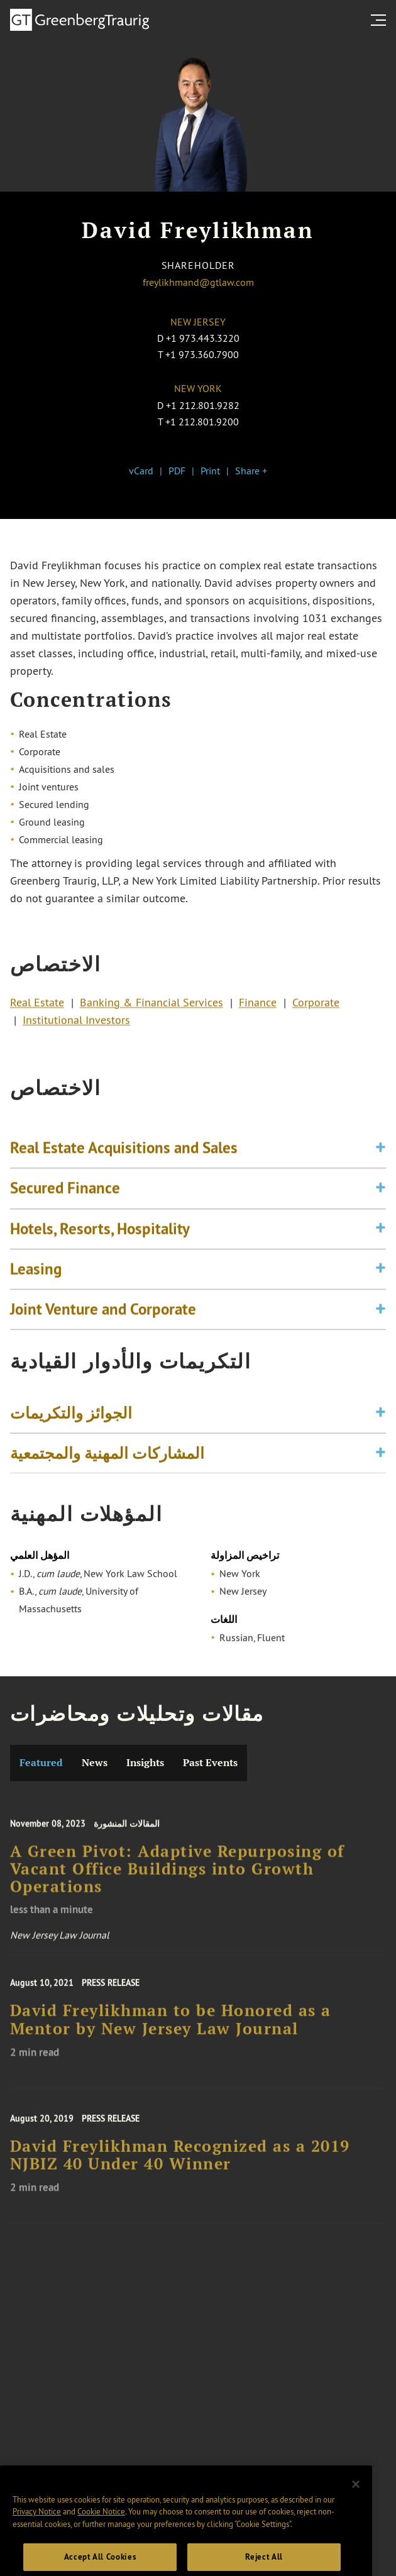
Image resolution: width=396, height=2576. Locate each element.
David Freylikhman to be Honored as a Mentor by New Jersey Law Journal (170, 2035)
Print (210, 470)
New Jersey (198, 321)
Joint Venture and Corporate (103, 1333)
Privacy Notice (37, 2546)
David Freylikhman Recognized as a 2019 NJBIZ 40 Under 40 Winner (180, 2170)
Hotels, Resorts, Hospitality (100, 1253)
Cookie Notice (101, 2546)
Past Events (210, 1762)
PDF (176, 470)
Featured (41, 1762)
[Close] (356, 2519)
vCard (141, 470)
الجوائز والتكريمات (71, 1422)
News (94, 1762)
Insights (145, 1762)
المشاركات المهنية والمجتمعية (107, 1463)
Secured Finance (65, 1212)
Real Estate (37, 1008)
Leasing (36, 1293)
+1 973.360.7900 (202, 354)
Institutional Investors (76, 1026)
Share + (251, 470)
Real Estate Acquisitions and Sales (124, 1172)
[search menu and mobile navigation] (381, 20)
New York (198, 388)
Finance (258, 1008)
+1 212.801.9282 (202, 405)
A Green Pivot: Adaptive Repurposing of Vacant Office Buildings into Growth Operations (177, 1888)
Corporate (315, 1008)
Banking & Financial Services (151, 1008)
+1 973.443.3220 (202, 338)
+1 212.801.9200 (202, 421)
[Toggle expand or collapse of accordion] (380, 1172)
